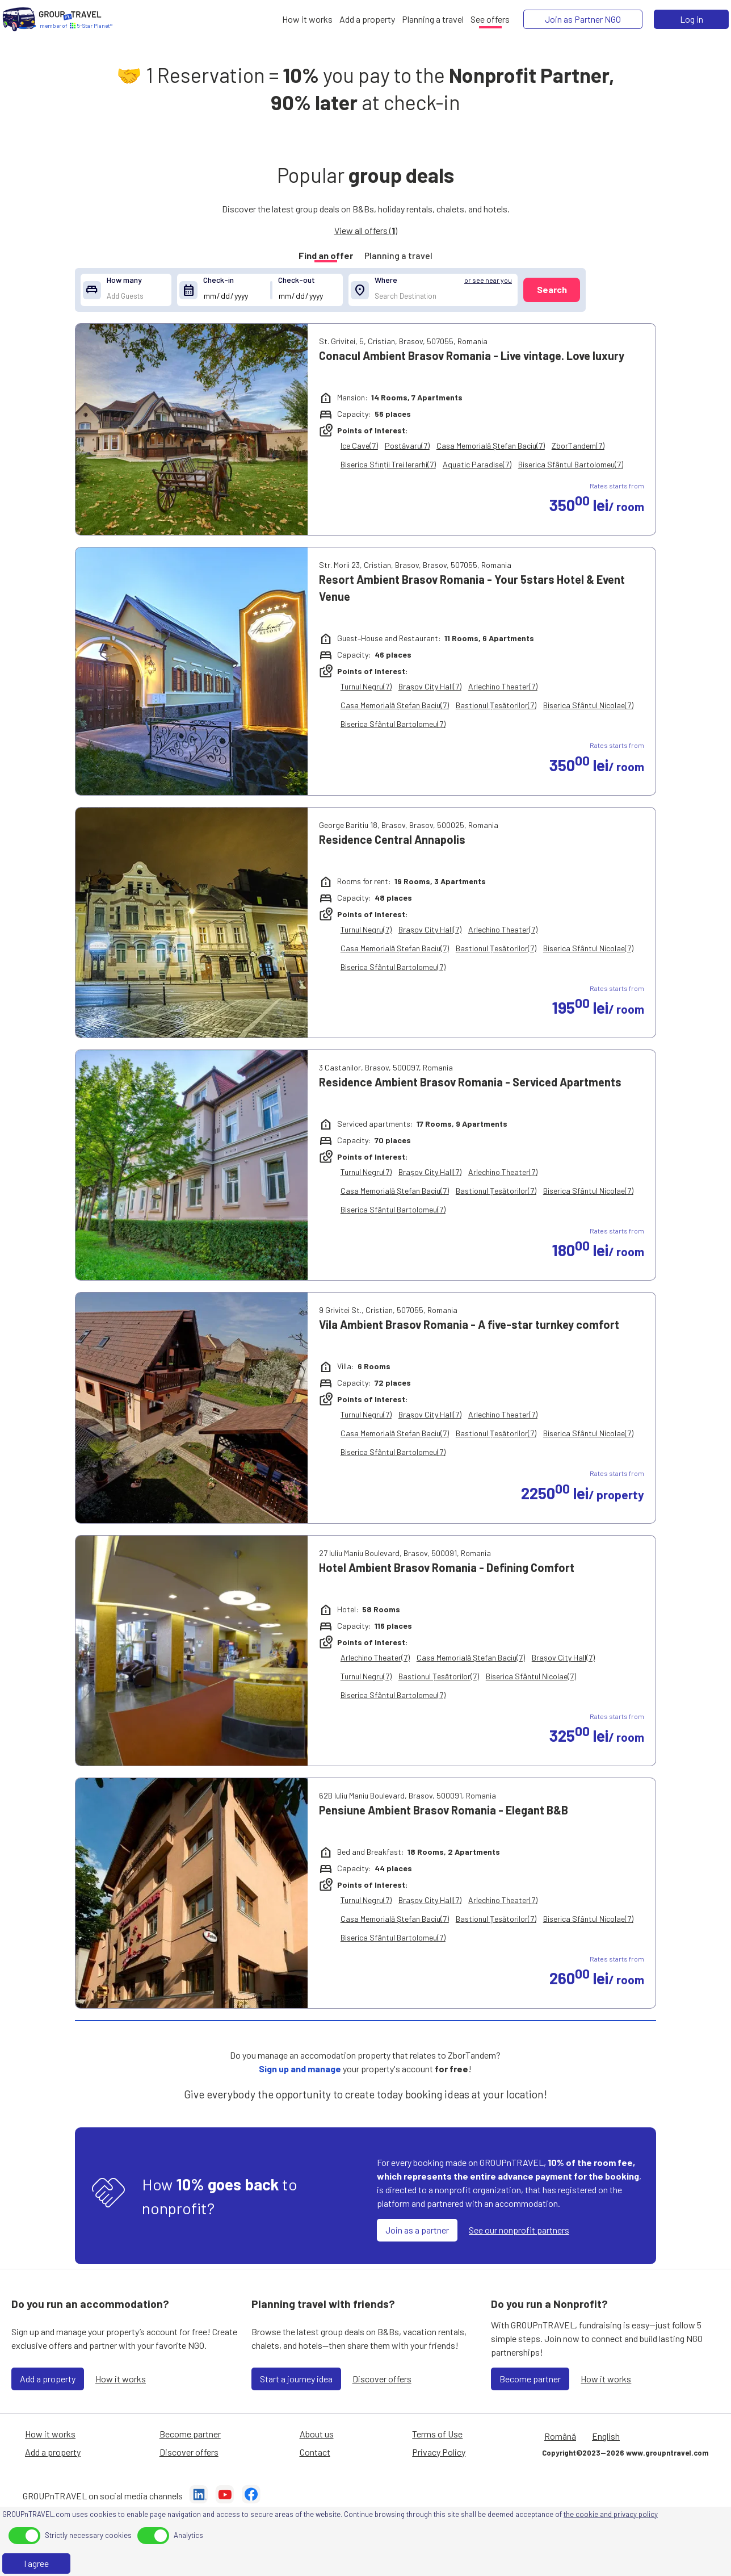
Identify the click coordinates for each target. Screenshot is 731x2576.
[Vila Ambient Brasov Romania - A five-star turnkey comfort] (191, 1408)
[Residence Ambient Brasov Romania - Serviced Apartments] (191, 1165)
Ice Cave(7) (359, 445)
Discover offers (381, 2378)
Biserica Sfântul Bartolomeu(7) (570, 464)
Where (386, 280)
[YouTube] (225, 2496)
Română (560, 2436)
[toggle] (24, 2535)
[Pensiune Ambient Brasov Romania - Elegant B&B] (191, 1893)
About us (317, 2433)
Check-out (296, 280)
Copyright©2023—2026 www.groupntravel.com (625, 2452)
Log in (691, 19)
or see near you (488, 280)
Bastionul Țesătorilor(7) (496, 705)
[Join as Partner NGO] (583, 19)
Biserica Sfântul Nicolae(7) (588, 705)
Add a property (47, 2378)
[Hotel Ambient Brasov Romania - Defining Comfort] (191, 1651)
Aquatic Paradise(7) (477, 464)
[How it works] (307, 19)
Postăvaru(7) (407, 445)
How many (124, 280)
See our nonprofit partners (519, 2229)
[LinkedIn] (198, 2496)
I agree (36, 2563)
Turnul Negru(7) (366, 686)
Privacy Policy (438, 2452)
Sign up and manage (300, 2068)
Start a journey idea (296, 2378)
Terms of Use (437, 2433)
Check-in (218, 280)
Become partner (530, 2378)
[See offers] (490, 19)
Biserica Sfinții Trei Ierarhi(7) (388, 464)
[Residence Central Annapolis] (191, 923)
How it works (120, 2378)
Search (552, 289)
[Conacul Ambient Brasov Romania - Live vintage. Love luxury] (191, 429)
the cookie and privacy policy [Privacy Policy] (611, 2514)
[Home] (19, 19)
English (606, 2436)
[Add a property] (367, 19)
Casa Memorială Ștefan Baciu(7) (490, 445)
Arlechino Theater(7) (502, 686)
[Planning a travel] (433, 19)
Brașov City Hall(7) (429, 686)
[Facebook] (251, 2496)
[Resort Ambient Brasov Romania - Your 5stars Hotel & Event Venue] (191, 670)
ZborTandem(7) (578, 445)
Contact (315, 2452)
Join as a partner (417, 2229)
